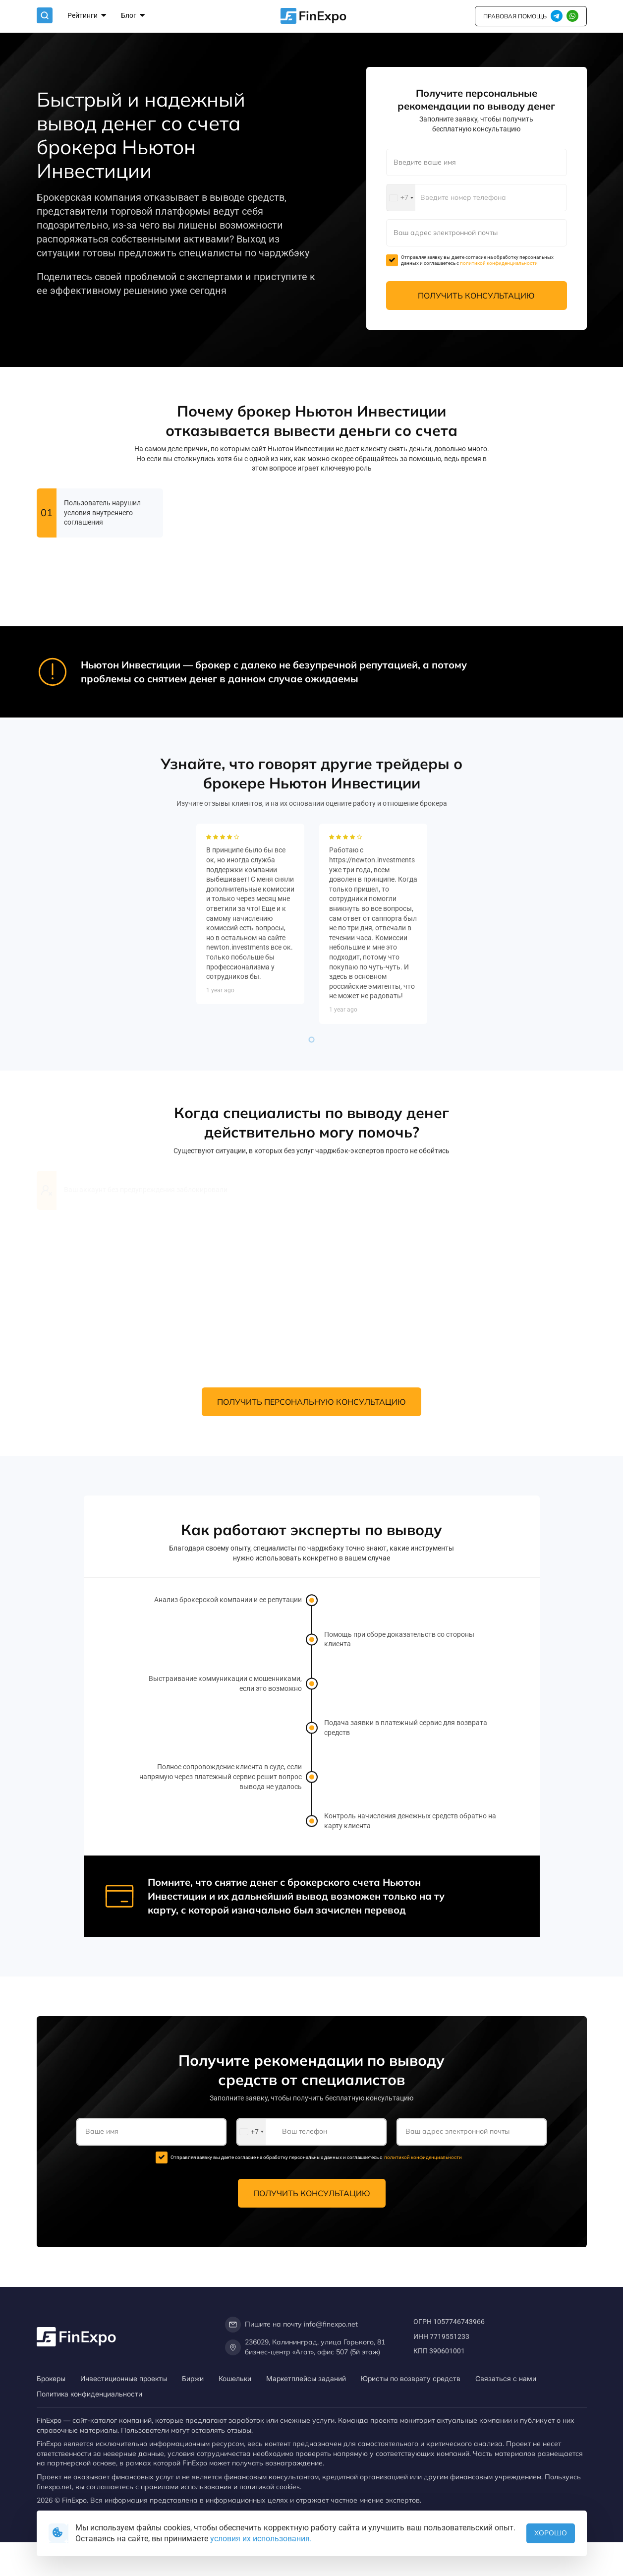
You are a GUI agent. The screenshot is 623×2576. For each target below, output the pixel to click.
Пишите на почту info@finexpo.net (291, 2325)
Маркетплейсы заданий (306, 2378)
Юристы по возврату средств (410, 2378)
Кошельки (235, 2378)
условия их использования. (261, 2538)
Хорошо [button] (550, 2532)
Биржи (193, 2378)
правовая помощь (515, 16)
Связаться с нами (505, 2378)
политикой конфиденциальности (499, 263)
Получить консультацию (476, 295)
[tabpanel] (250, 1256)
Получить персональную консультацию (311, 1402)
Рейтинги (86, 16)
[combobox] (401, 197)
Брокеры (51, 2378)
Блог (133, 16)
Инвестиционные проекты (123, 2378)
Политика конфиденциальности (89, 2394)
